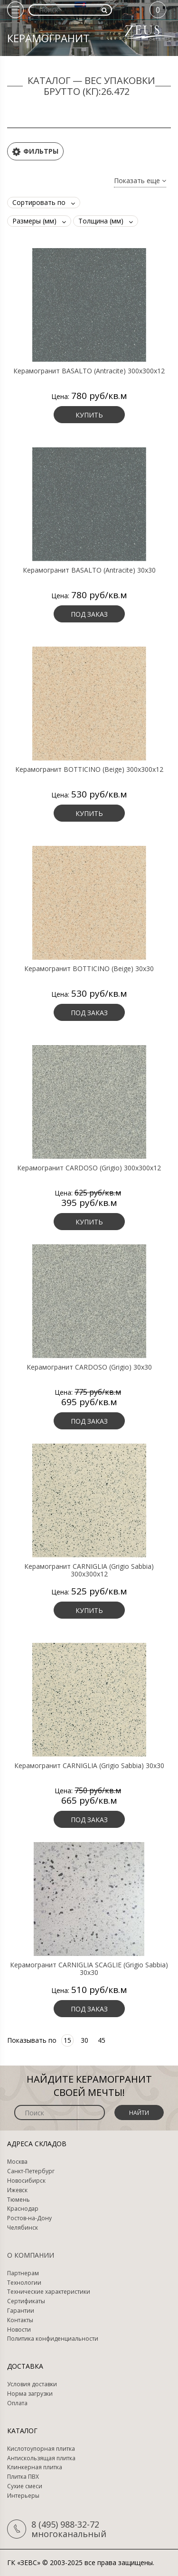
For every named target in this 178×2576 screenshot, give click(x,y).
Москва (17, 2162)
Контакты (20, 2320)
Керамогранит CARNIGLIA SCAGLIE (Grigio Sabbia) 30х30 (89, 1968)
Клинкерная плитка (34, 2467)
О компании (30, 2255)
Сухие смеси (24, 2486)
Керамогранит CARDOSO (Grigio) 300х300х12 (89, 1168)
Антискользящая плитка (41, 2458)
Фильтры (35, 152)
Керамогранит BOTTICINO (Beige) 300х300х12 (89, 769)
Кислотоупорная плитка (41, 2449)
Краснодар (22, 2208)
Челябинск (22, 2227)
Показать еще (140, 181)
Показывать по (31, 2040)
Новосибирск (26, 2181)
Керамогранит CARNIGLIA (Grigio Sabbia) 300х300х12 (89, 1570)
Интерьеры (23, 2496)
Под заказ (89, 614)
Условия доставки (32, 2384)
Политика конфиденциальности (52, 2338)
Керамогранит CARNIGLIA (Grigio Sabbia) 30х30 (89, 1766)
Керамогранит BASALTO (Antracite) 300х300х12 (89, 371)
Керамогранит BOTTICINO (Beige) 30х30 (89, 969)
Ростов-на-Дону (29, 2218)
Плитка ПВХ (23, 2477)
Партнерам (23, 2273)
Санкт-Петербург (31, 2171)
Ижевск (17, 2190)
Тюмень (18, 2199)
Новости (19, 2329)
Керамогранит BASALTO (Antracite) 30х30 (89, 570)
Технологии (24, 2282)
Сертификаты (26, 2301)
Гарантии (20, 2310)
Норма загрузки (30, 2394)
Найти (139, 2113)
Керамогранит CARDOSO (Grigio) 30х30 (89, 1367)
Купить (89, 414)
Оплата (17, 2403)
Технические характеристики (48, 2292)
